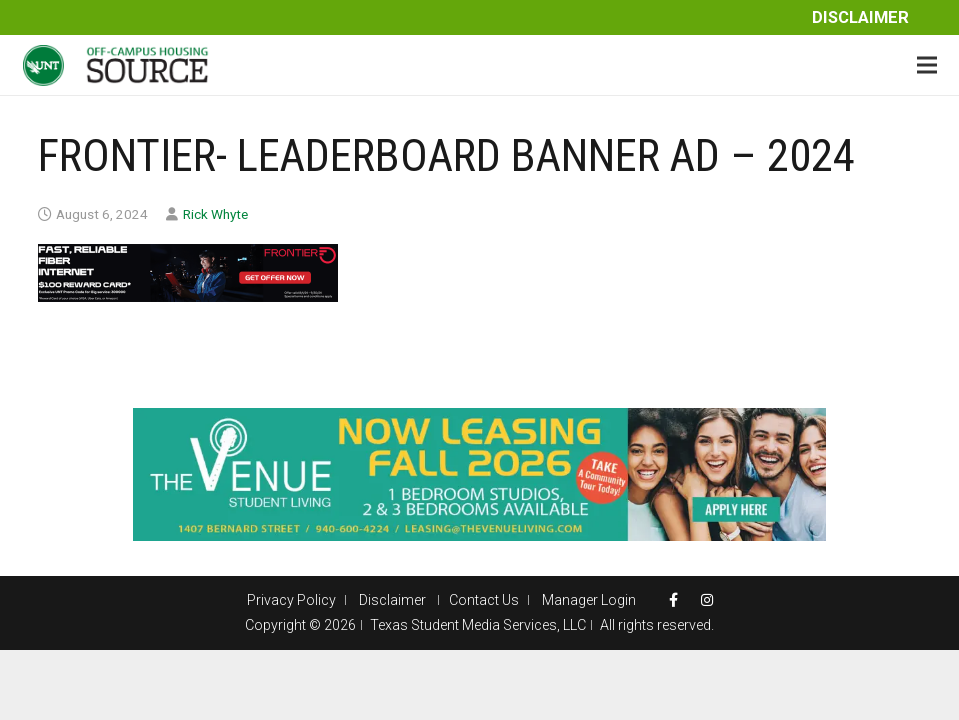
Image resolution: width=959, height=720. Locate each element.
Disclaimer (860, 17)
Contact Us (484, 600)
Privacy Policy (291, 600)
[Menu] (927, 65)
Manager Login (589, 600)
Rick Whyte (215, 214)
